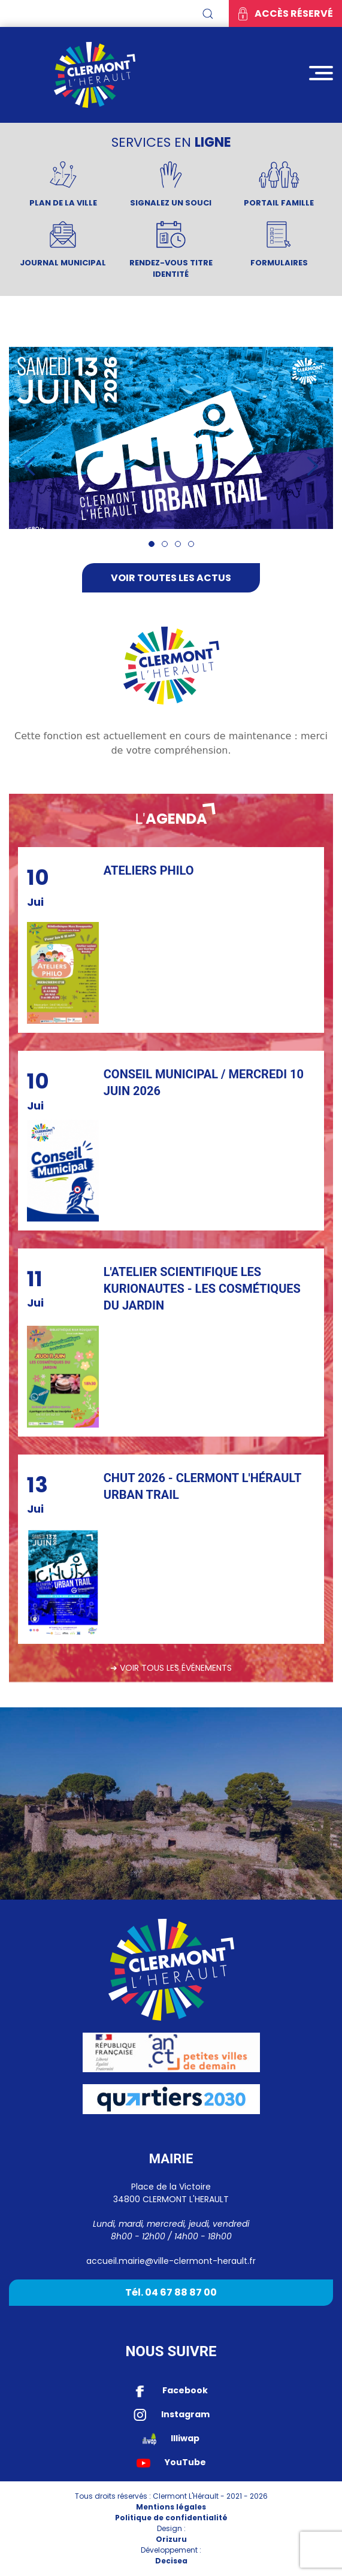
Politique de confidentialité (171, 2517)
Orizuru (171, 2539)
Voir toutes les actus (171, 578)
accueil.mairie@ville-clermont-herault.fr (171, 2261)
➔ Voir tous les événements (171, 1668)
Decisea (171, 2561)
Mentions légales (171, 2507)
